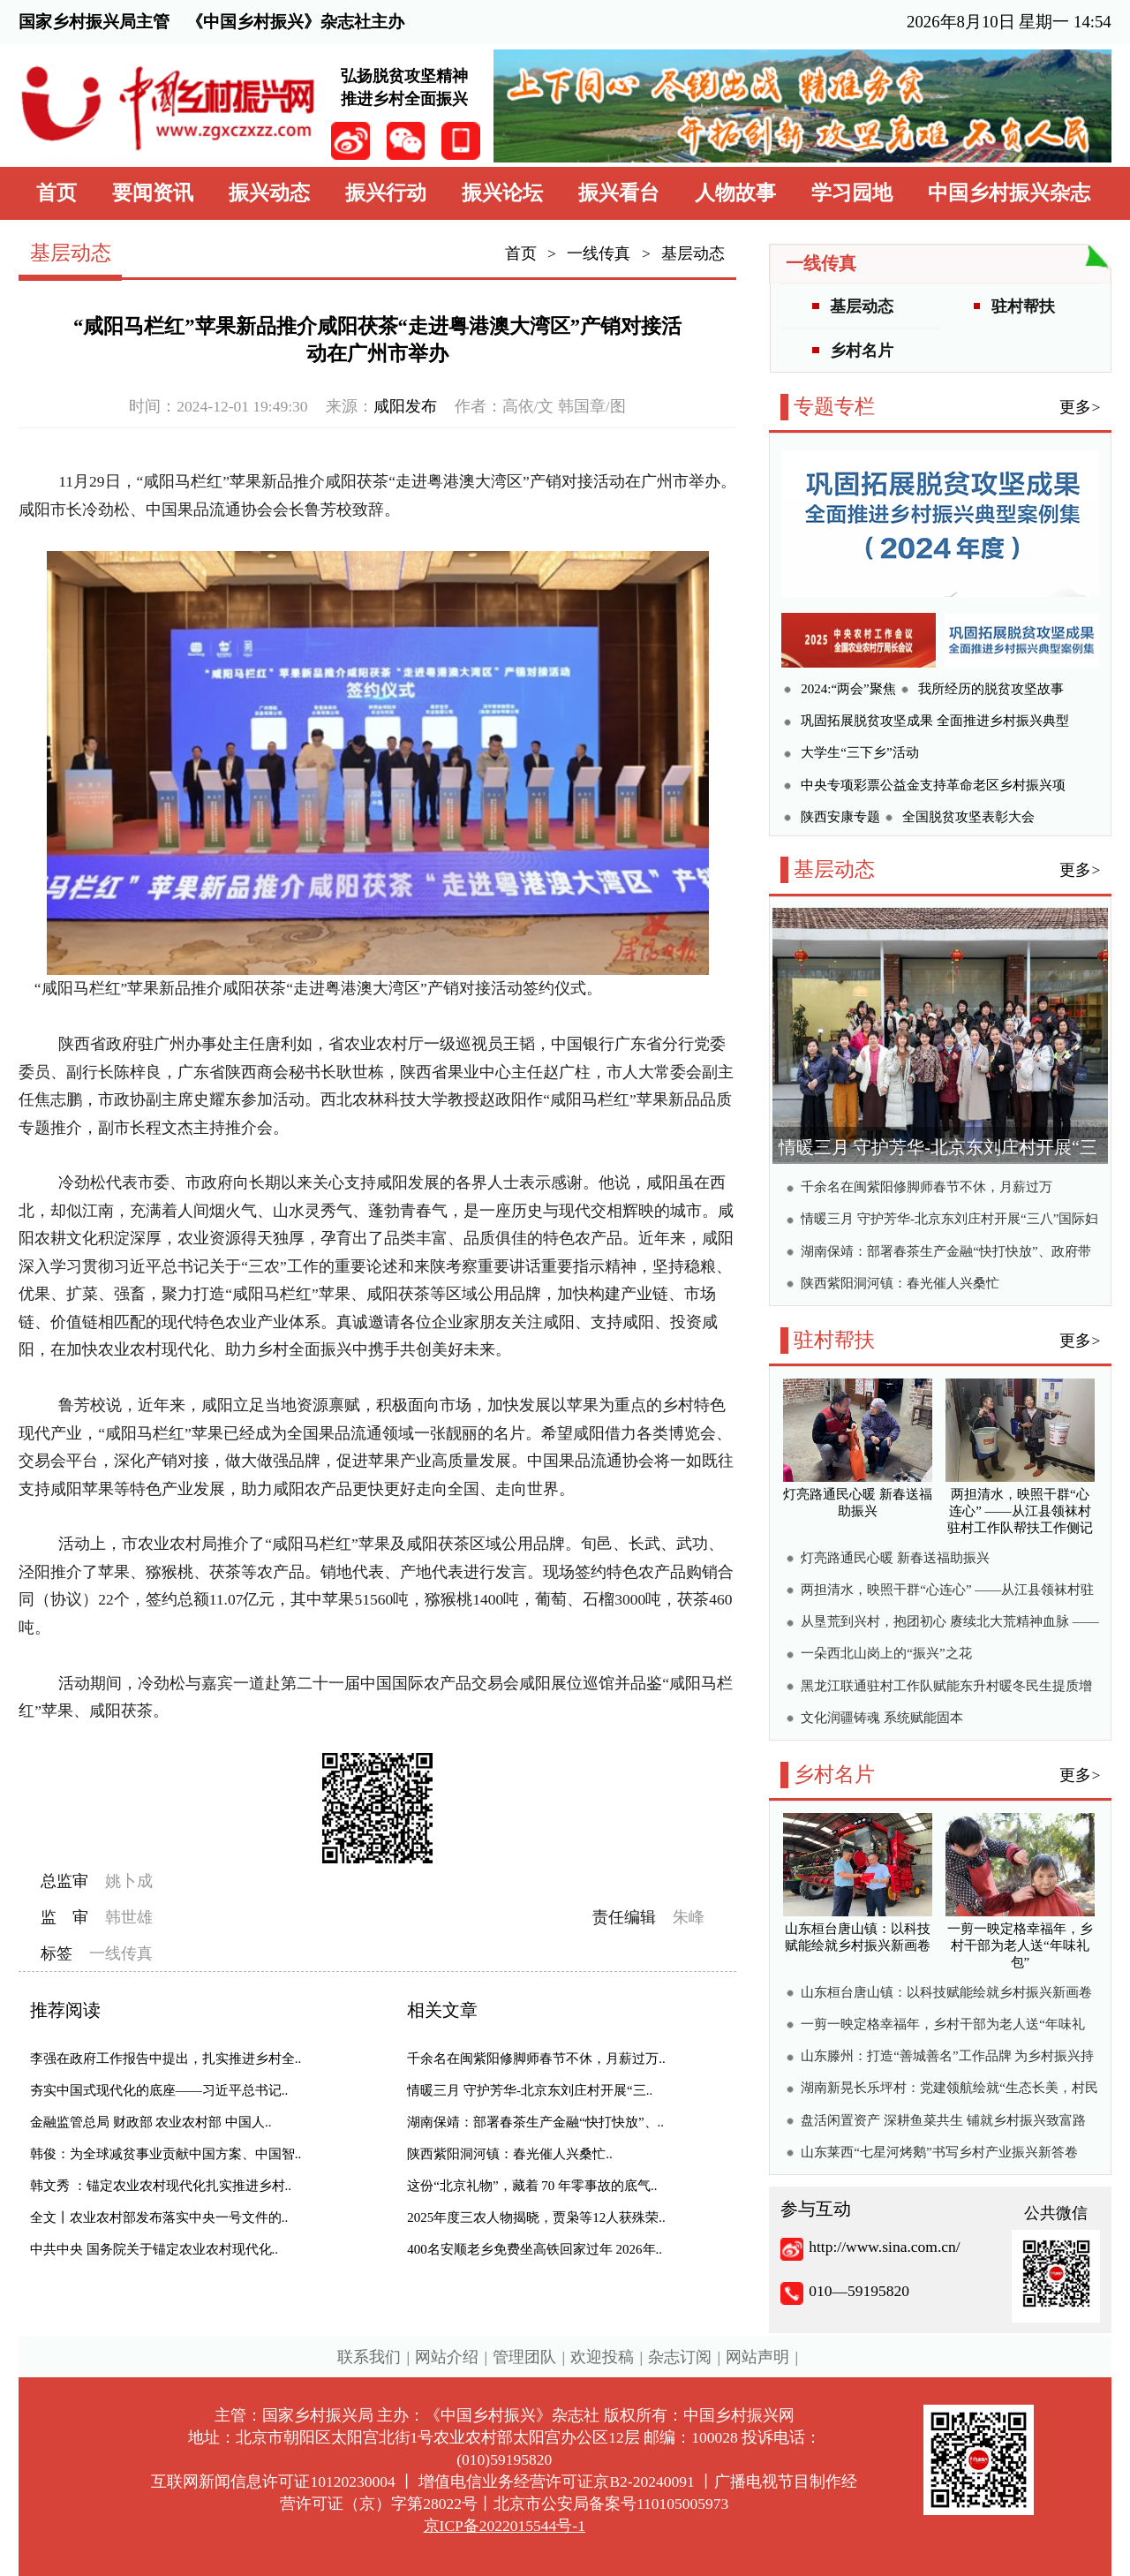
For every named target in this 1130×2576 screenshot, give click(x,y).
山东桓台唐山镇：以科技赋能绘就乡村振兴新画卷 (946, 1992)
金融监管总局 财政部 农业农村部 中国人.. (151, 2122)
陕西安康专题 (840, 817)
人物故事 (735, 193)
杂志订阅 (680, 2357)
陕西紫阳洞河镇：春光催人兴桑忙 (900, 1283)
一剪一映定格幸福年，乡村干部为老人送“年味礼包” (943, 2026)
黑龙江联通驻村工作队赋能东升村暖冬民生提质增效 (946, 1688)
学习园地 (852, 193)
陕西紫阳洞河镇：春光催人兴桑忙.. (510, 2154)
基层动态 (693, 253)
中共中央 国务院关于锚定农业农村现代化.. (154, 2249)
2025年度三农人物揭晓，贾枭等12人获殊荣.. (536, 2217)
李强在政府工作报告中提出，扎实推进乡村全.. (166, 2058)
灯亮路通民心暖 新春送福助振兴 (895, 1558)
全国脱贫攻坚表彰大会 (968, 817)
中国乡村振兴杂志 (1009, 193)
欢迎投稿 (602, 2357)
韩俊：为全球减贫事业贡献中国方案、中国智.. (166, 2154)
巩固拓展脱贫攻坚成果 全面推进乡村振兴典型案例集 (935, 723)
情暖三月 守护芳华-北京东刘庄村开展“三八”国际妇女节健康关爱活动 (949, 1221)
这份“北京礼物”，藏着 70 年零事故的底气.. (532, 2186)
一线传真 (598, 253)
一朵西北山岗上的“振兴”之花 (886, 1653)
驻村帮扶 (1023, 306)
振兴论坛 (502, 193)
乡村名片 (861, 350)
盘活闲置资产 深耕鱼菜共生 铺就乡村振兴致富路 (943, 2120)
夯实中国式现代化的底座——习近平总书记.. (159, 2090)
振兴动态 (269, 193)
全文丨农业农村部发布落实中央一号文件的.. (159, 2217)
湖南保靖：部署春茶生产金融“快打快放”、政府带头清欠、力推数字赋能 (945, 1253)
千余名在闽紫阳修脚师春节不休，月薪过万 (926, 1187)
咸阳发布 (405, 406)
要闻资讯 (152, 193)
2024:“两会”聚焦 (848, 689)
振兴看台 (618, 193)
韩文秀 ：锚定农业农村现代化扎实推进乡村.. (160, 2186)
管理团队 (524, 2357)
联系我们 (369, 2357)
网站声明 (757, 2357)
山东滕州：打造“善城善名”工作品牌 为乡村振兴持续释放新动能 (947, 2058)
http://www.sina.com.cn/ (884, 2246)
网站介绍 (446, 2357)
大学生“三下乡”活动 (859, 752)
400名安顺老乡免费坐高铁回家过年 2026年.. (534, 2249)
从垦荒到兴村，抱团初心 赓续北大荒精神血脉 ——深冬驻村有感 (950, 1623)
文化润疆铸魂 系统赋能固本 (882, 1718)
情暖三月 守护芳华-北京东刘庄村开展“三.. (529, 2090)
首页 (56, 193)
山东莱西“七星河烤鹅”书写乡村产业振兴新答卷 (939, 2152)
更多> (1079, 407)
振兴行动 (385, 193)
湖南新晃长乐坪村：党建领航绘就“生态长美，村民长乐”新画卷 (949, 2090)
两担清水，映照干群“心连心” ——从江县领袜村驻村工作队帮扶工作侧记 (947, 1592)
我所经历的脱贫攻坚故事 (991, 689)
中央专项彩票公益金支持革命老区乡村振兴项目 (933, 787)
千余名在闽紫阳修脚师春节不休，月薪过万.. (536, 2058)
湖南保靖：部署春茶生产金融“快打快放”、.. (535, 2122)
